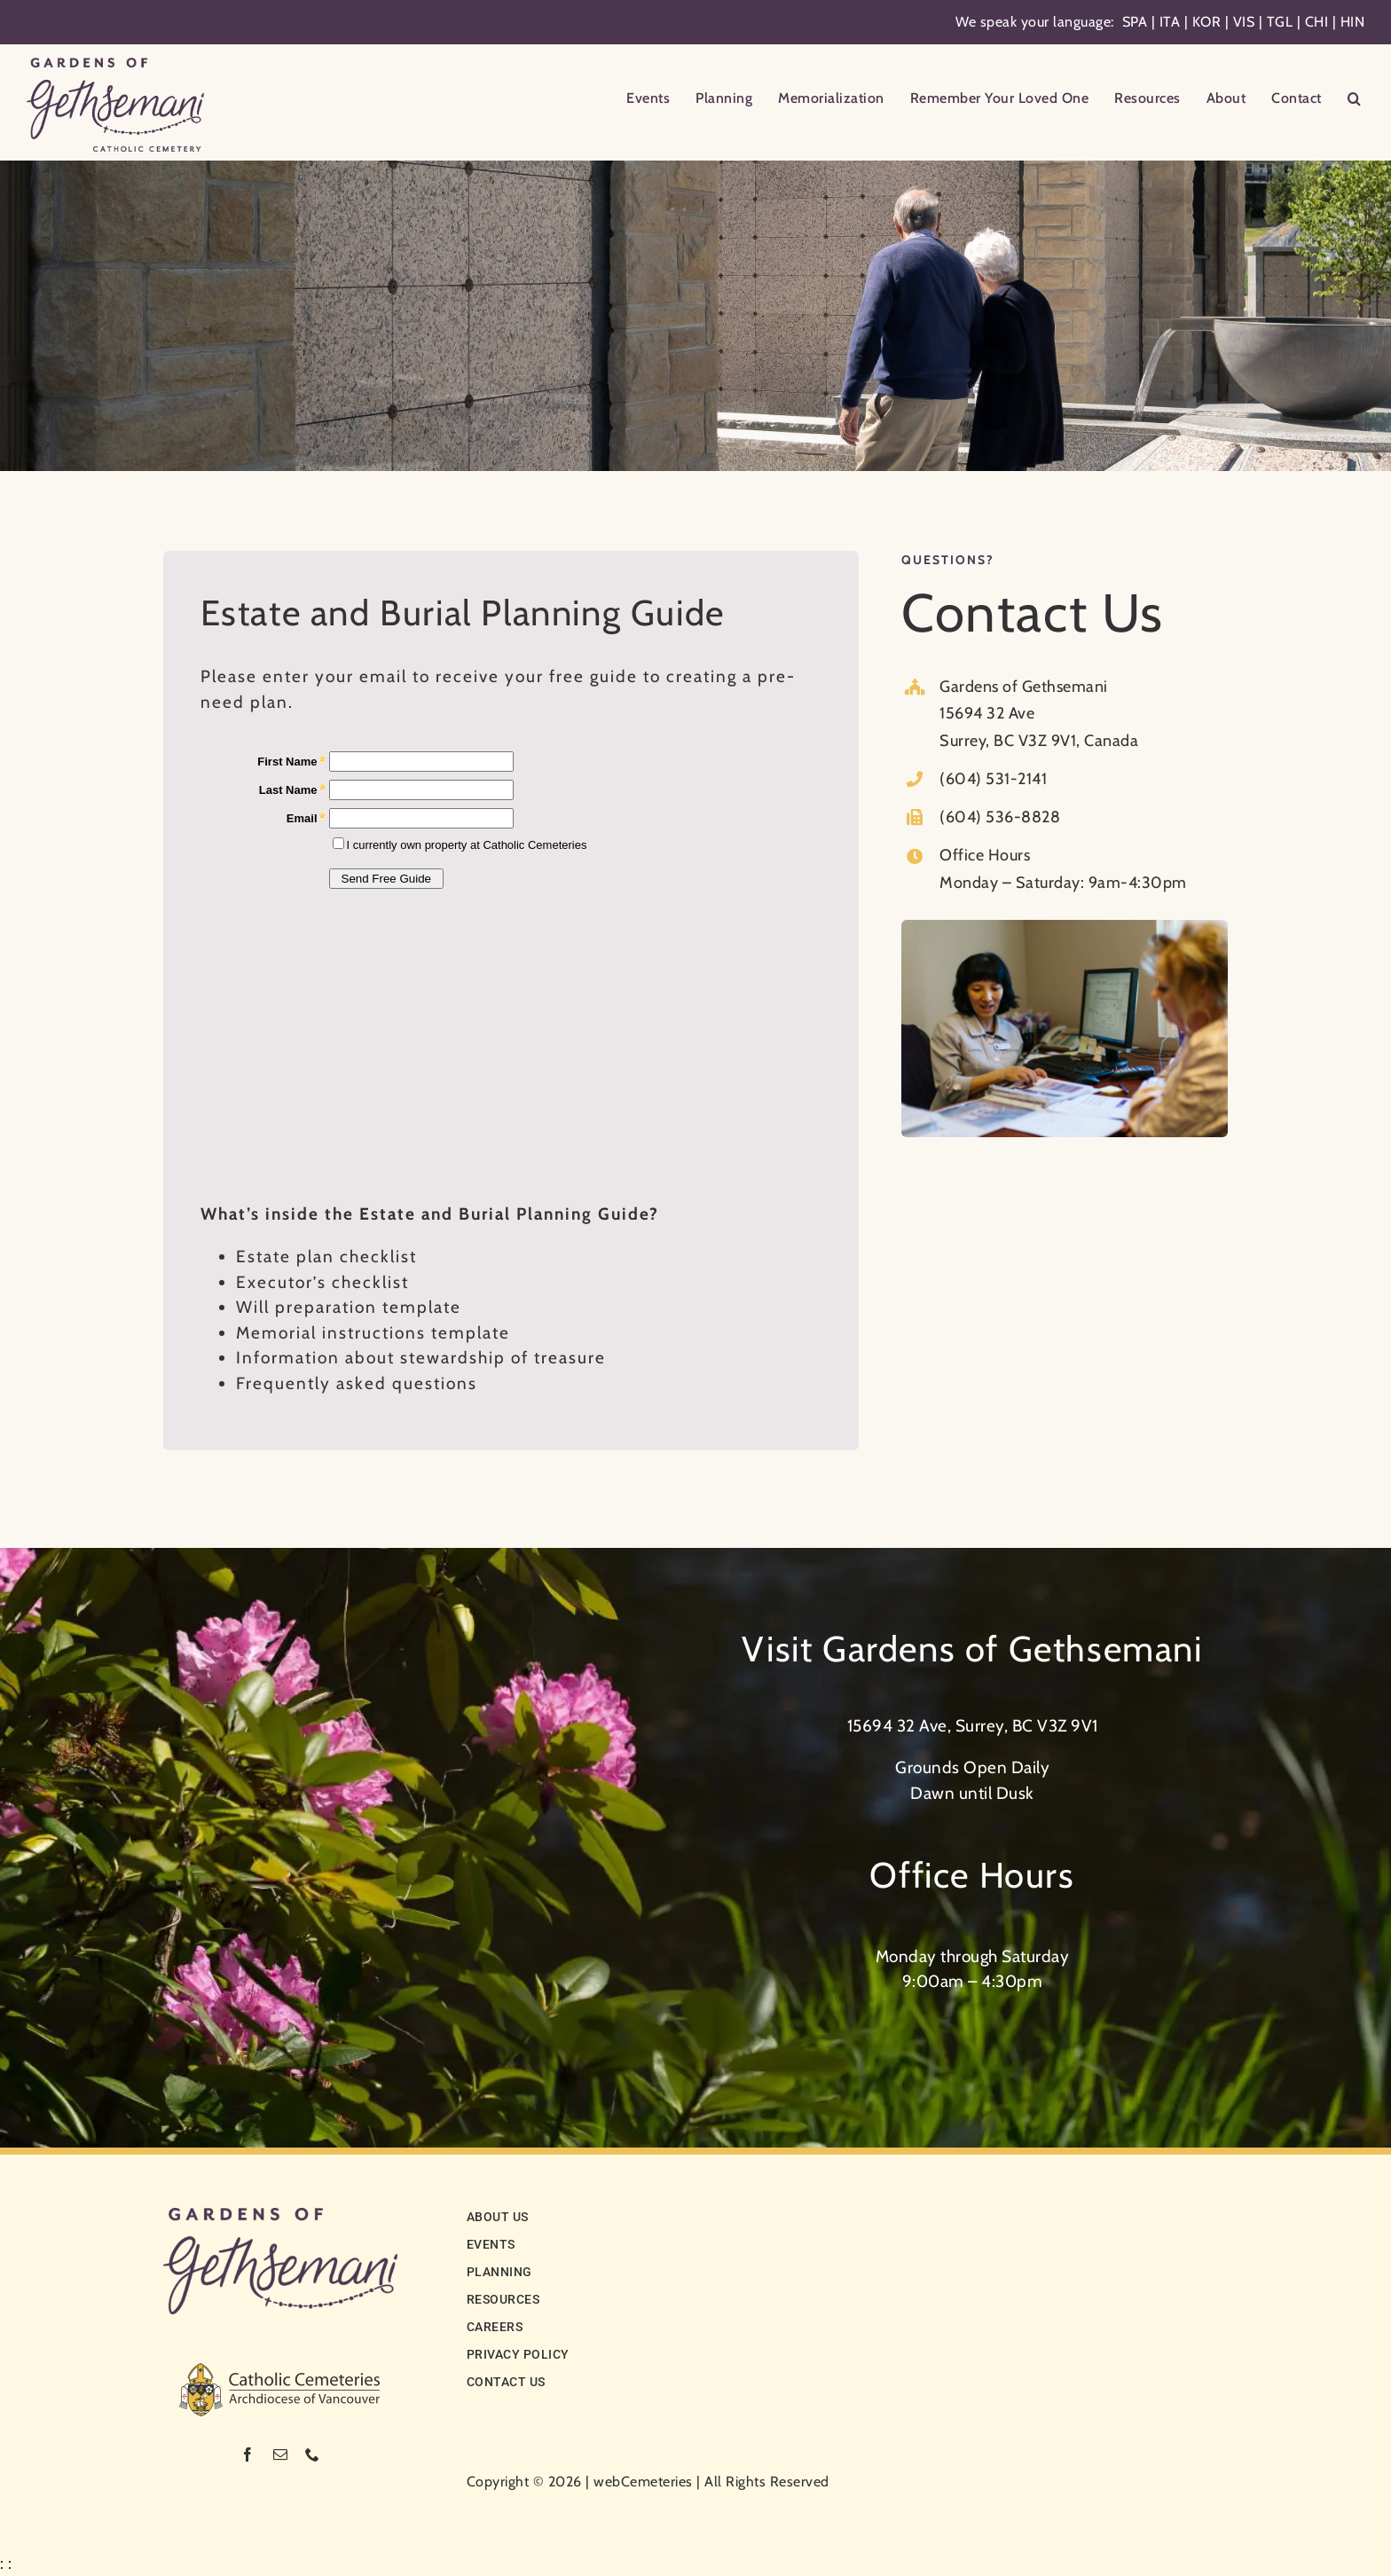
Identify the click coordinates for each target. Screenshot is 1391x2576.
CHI (1317, 21)
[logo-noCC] (280, 2216)
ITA (1170, 21)
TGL (1280, 21)
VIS (1244, 21)
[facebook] (247, 2454)
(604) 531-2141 (993, 779)
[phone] (312, 2454)
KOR (1207, 21)
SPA (1135, 21)
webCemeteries (643, 2481)
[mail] (280, 2454)
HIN (1352, 21)
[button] (1354, 100)
